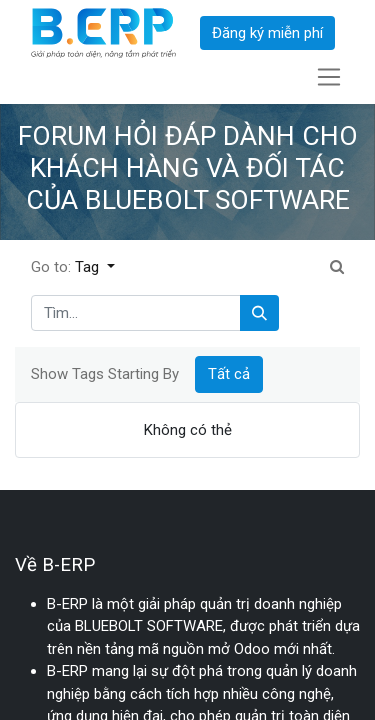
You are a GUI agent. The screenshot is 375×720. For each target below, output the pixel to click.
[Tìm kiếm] (259, 313)
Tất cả (229, 374)
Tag (89, 267)
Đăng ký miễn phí (267, 33)
